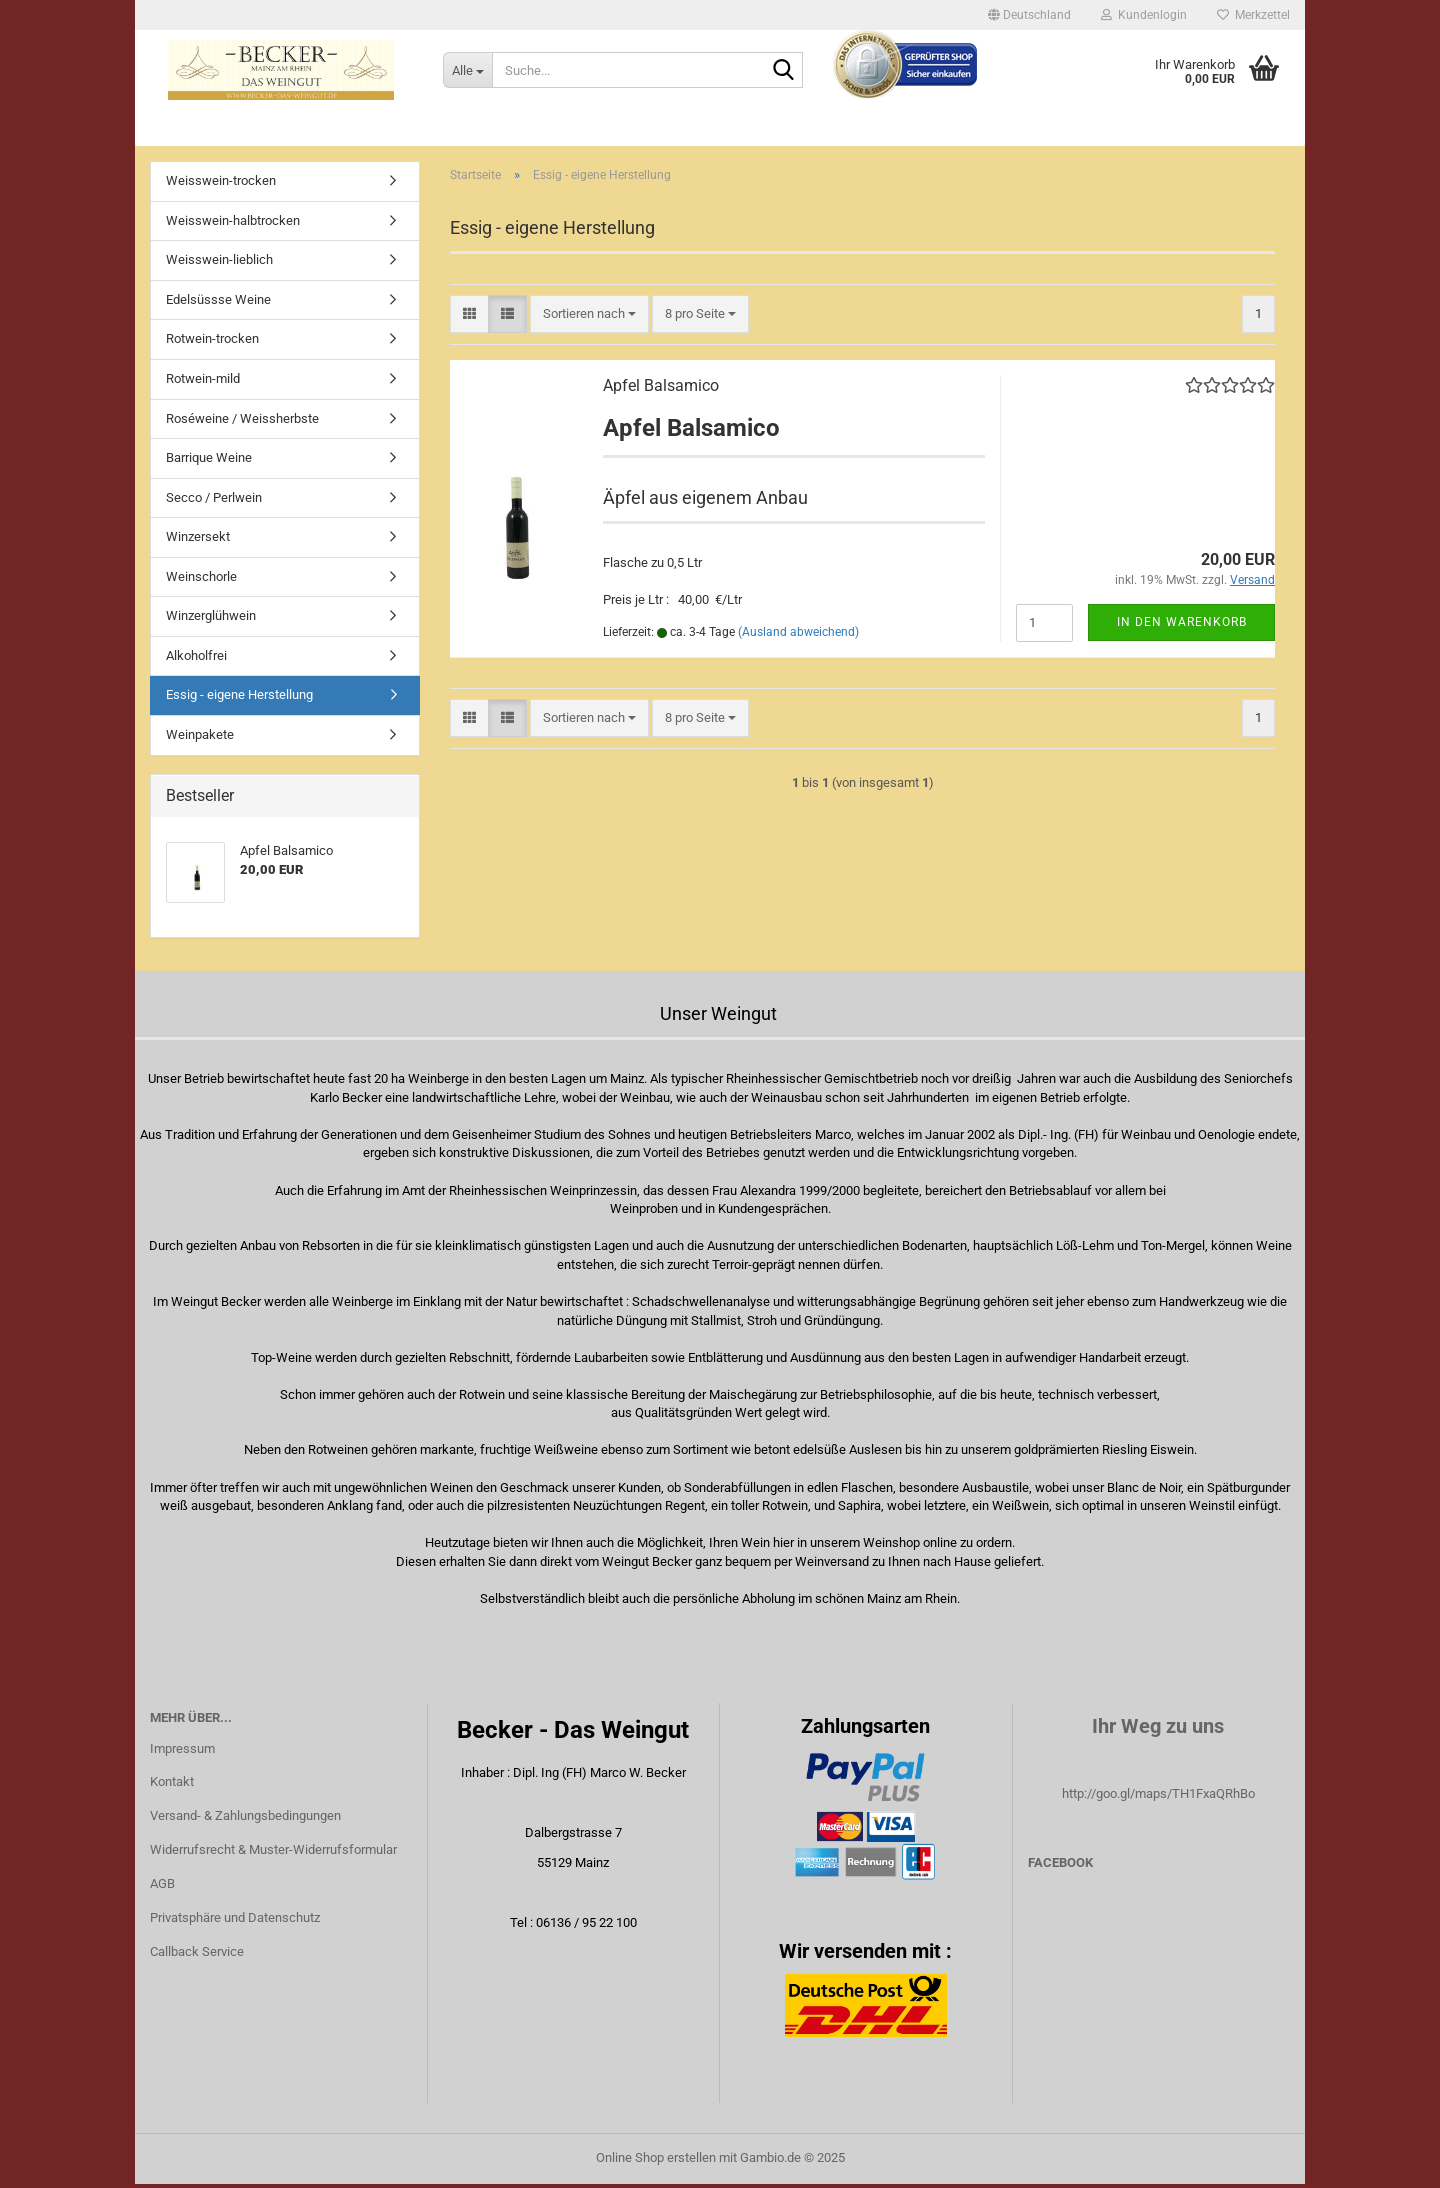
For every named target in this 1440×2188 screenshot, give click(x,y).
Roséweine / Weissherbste (242, 421)
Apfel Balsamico (661, 388)
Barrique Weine (209, 461)
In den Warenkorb (1182, 626)
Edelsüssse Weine (218, 303)
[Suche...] (467, 70)
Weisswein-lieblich (219, 263)
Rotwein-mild (203, 382)
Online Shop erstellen (656, 2161)
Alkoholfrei (196, 659)
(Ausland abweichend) (798, 636)
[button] (1029, 15)
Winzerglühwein (211, 619)
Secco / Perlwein (214, 501)
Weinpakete (200, 738)
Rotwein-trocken (212, 342)
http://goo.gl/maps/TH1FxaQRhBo (1158, 1797)
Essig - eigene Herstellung (239, 698)
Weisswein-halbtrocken (233, 224)
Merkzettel (1253, 15)
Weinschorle (201, 580)
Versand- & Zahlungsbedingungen (245, 1819)
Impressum (182, 1751)
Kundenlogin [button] (1144, 15)
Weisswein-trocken (221, 184)
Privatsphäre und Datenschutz (235, 1921)
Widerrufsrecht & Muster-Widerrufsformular (273, 1853)
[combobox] (589, 317)
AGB (162, 1887)
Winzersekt (198, 540)
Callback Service (197, 1955)
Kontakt (172, 1785)
